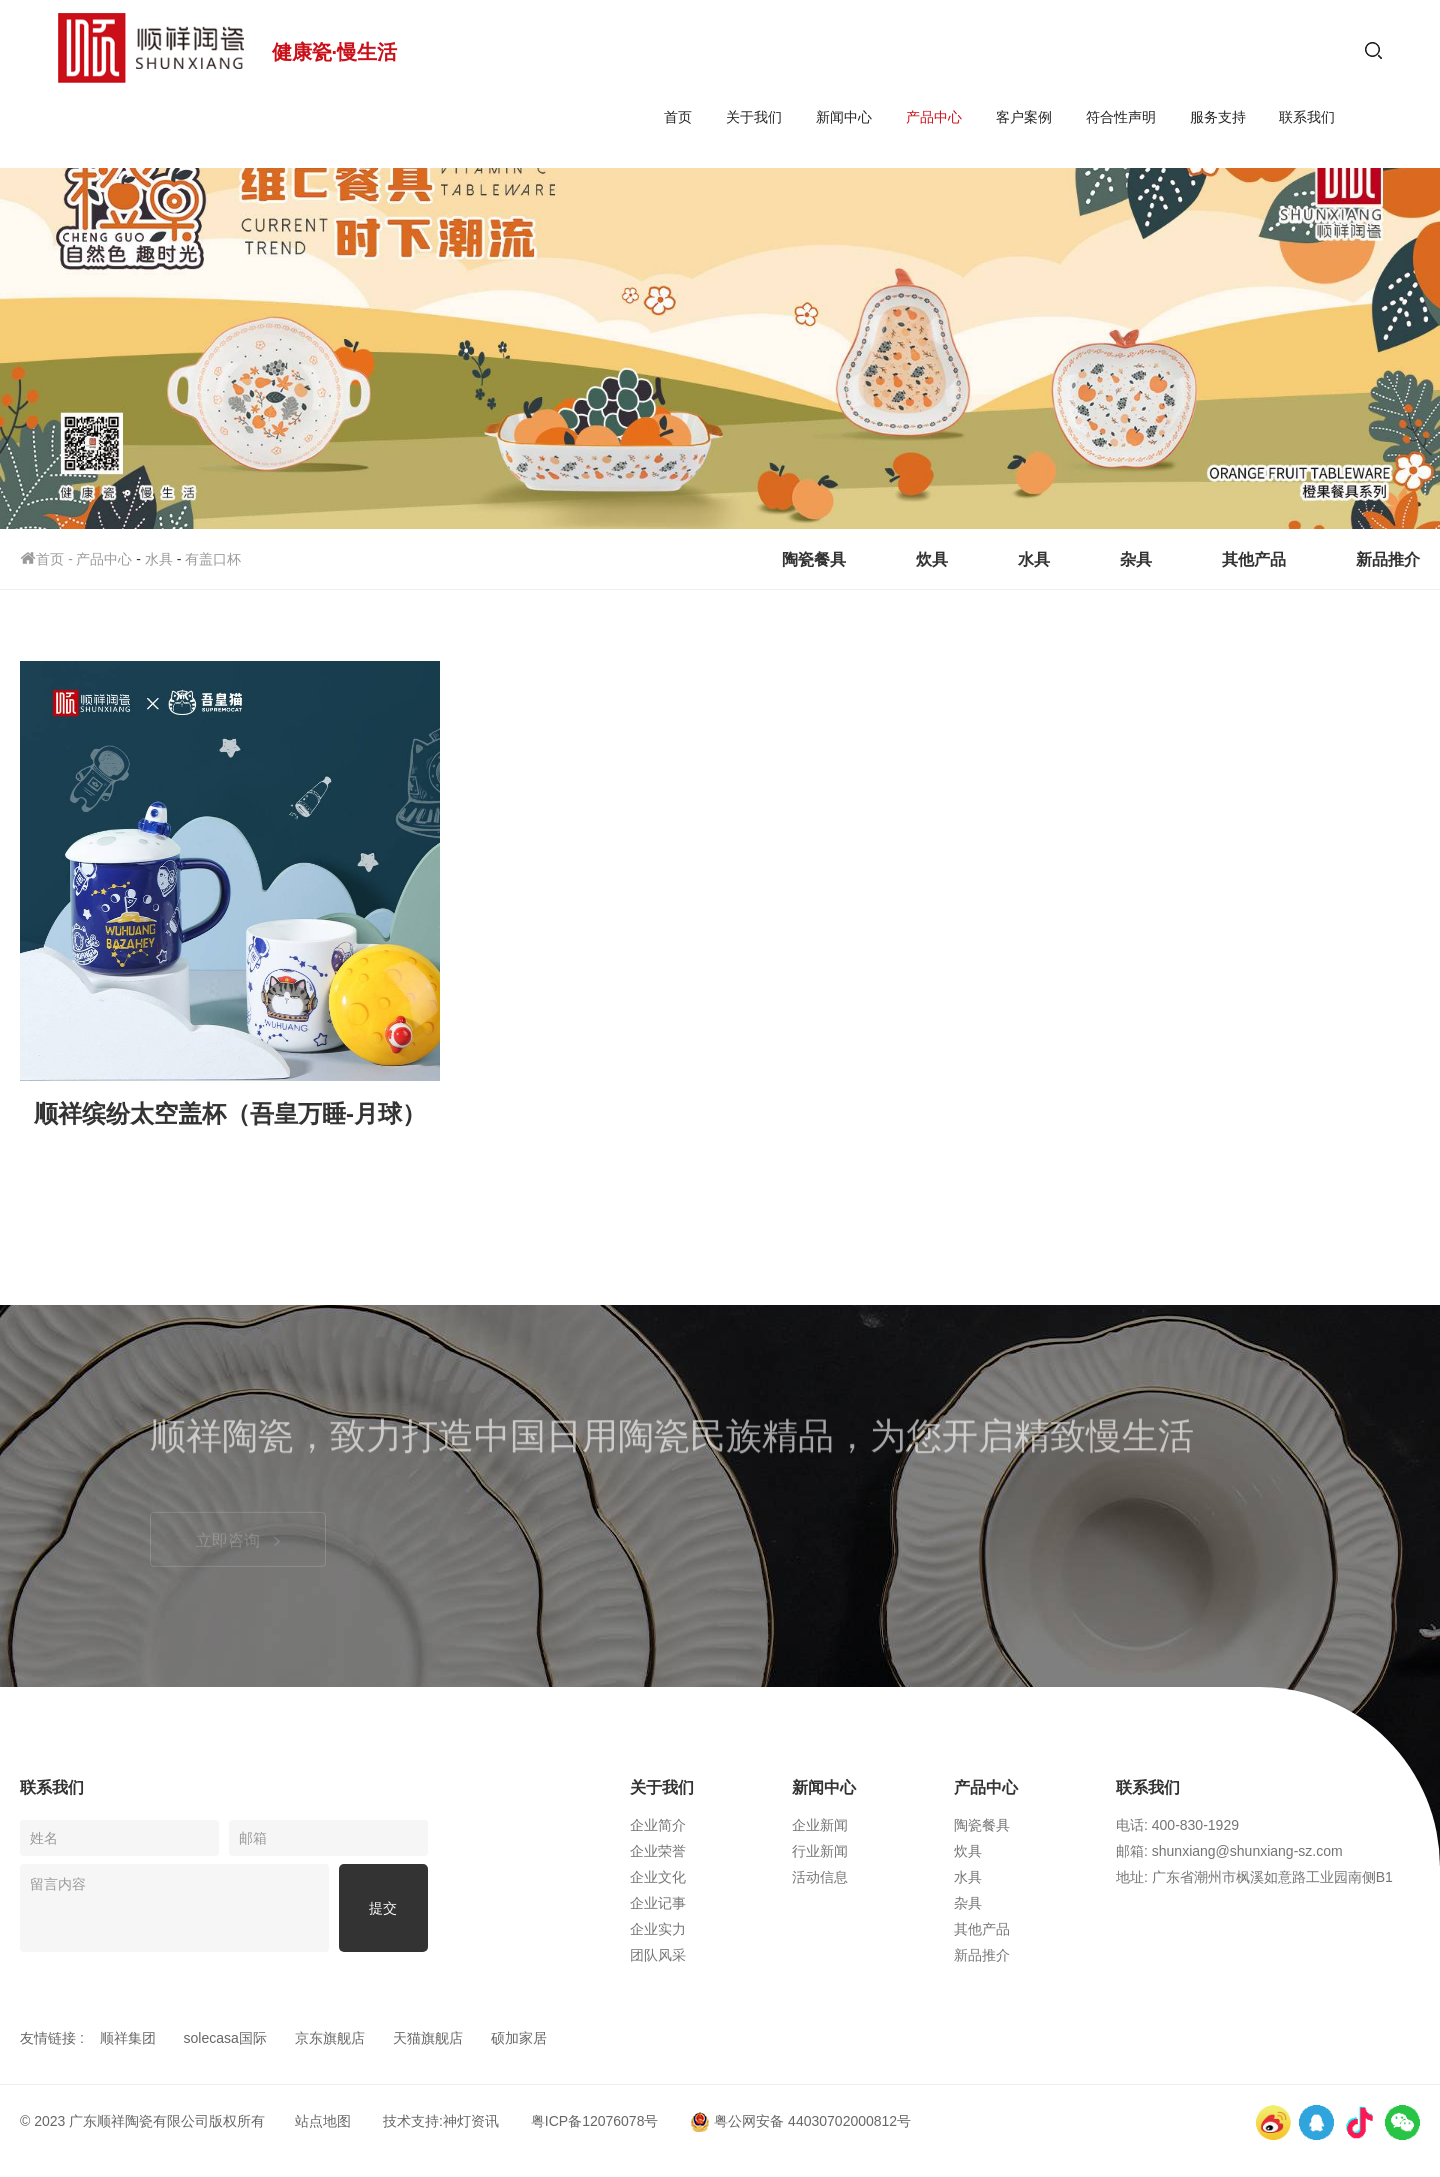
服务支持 (1218, 117)
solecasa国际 (225, 2038)
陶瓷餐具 (814, 559)
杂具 (1136, 559)
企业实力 (658, 1929)
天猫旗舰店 (428, 2038)
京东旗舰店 (330, 2038)
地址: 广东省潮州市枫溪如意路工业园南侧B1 (1254, 1877)
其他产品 (1254, 559)
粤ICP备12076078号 (595, 2121)
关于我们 (754, 117)
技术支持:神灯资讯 (441, 2121)
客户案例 (1024, 117)
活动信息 (820, 1877)
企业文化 (658, 1877)
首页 (678, 117)
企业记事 (658, 1903)
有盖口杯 (213, 559)
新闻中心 (844, 117)
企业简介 (658, 1825)
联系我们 (1307, 117)
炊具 (932, 559)
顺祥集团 (128, 2038)
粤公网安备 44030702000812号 (800, 2121)
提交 (383, 1908)
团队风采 (658, 1955)
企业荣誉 (658, 1851)
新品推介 (1388, 559)
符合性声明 (1121, 117)
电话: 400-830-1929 (1177, 1825)
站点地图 (323, 2121)
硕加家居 (519, 2038)
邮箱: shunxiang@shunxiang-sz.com (1229, 1851)
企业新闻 (820, 1825)
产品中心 (934, 117)
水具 (159, 559)
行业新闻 (820, 1851)
